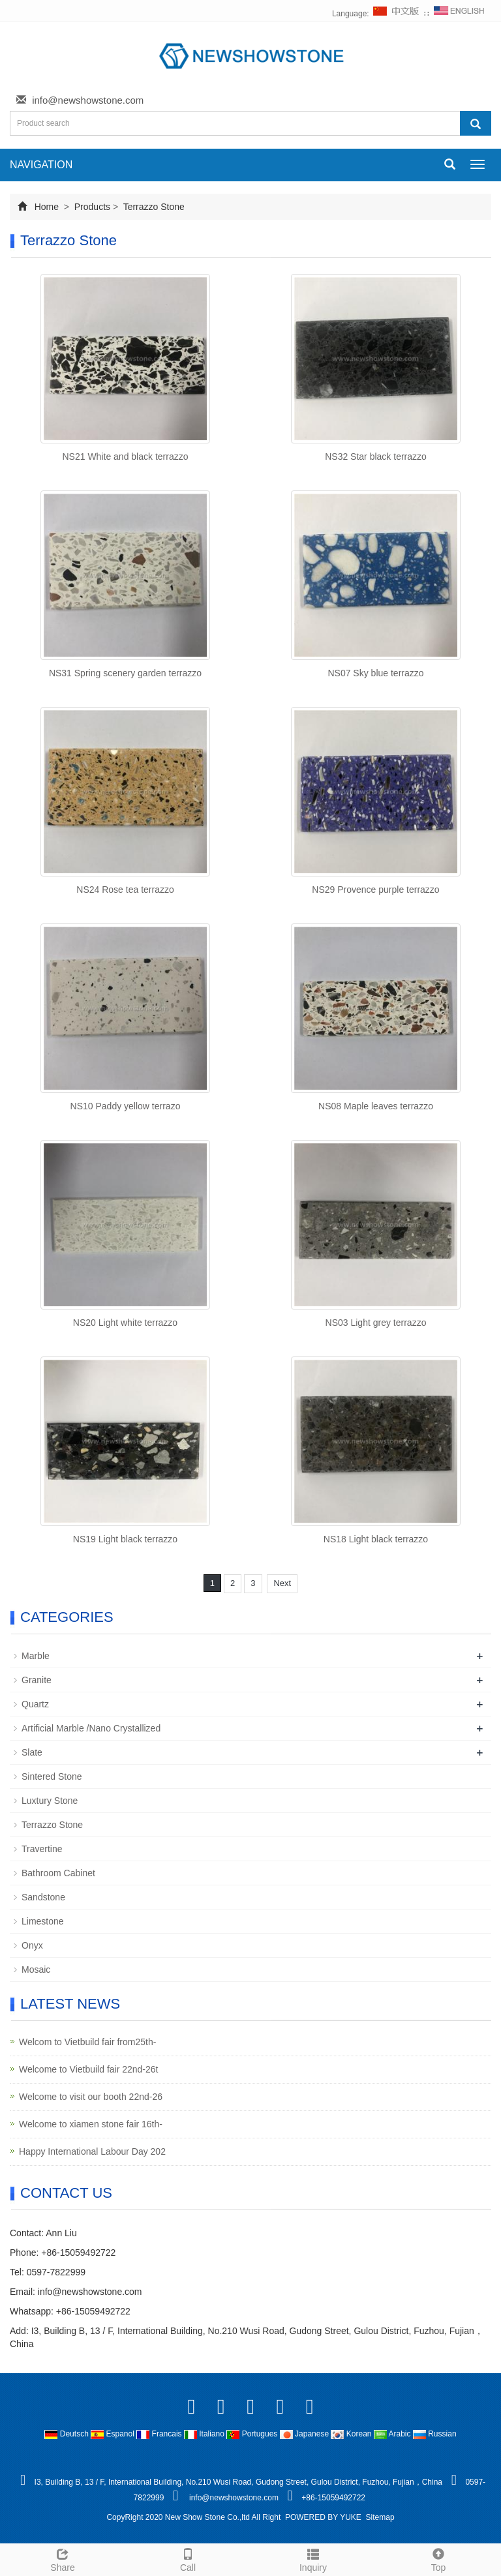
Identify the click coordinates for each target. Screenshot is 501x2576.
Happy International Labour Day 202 (92, 2151)
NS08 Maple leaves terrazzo (375, 1106)
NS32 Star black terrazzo (376, 456)
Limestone (43, 1921)
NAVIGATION (41, 164)
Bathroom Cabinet (58, 1873)
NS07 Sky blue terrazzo (375, 673)
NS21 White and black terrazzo (126, 456)
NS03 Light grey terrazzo (376, 1322)
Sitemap (380, 2517)
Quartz (35, 1704)
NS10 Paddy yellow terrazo (125, 1106)
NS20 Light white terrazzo (125, 1322)
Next (282, 1583)
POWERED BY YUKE (324, 2517)
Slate (32, 1752)
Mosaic (36, 1969)
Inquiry (313, 2558)
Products (92, 207)
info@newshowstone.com (88, 100)
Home (47, 207)
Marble (36, 1656)
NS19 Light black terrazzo (125, 1539)
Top (438, 2558)
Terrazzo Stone (153, 207)
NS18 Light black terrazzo (376, 1539)
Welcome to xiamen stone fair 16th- (90, 2124)
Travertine (42, 1849)
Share (62, 2558)
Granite (37, 1680)
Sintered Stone (52, 1776)
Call (187, 2558)
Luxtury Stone (50, 1800)
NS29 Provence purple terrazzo (375, 889)
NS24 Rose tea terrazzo (125, 889)
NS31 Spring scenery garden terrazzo (125, 673)
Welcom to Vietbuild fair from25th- (87, 2042)
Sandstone (43, 1897)
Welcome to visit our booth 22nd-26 (90, 2096)
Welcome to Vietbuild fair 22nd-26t (89, 2069)
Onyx (32, 1945)
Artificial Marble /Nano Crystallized (91, 1728)
